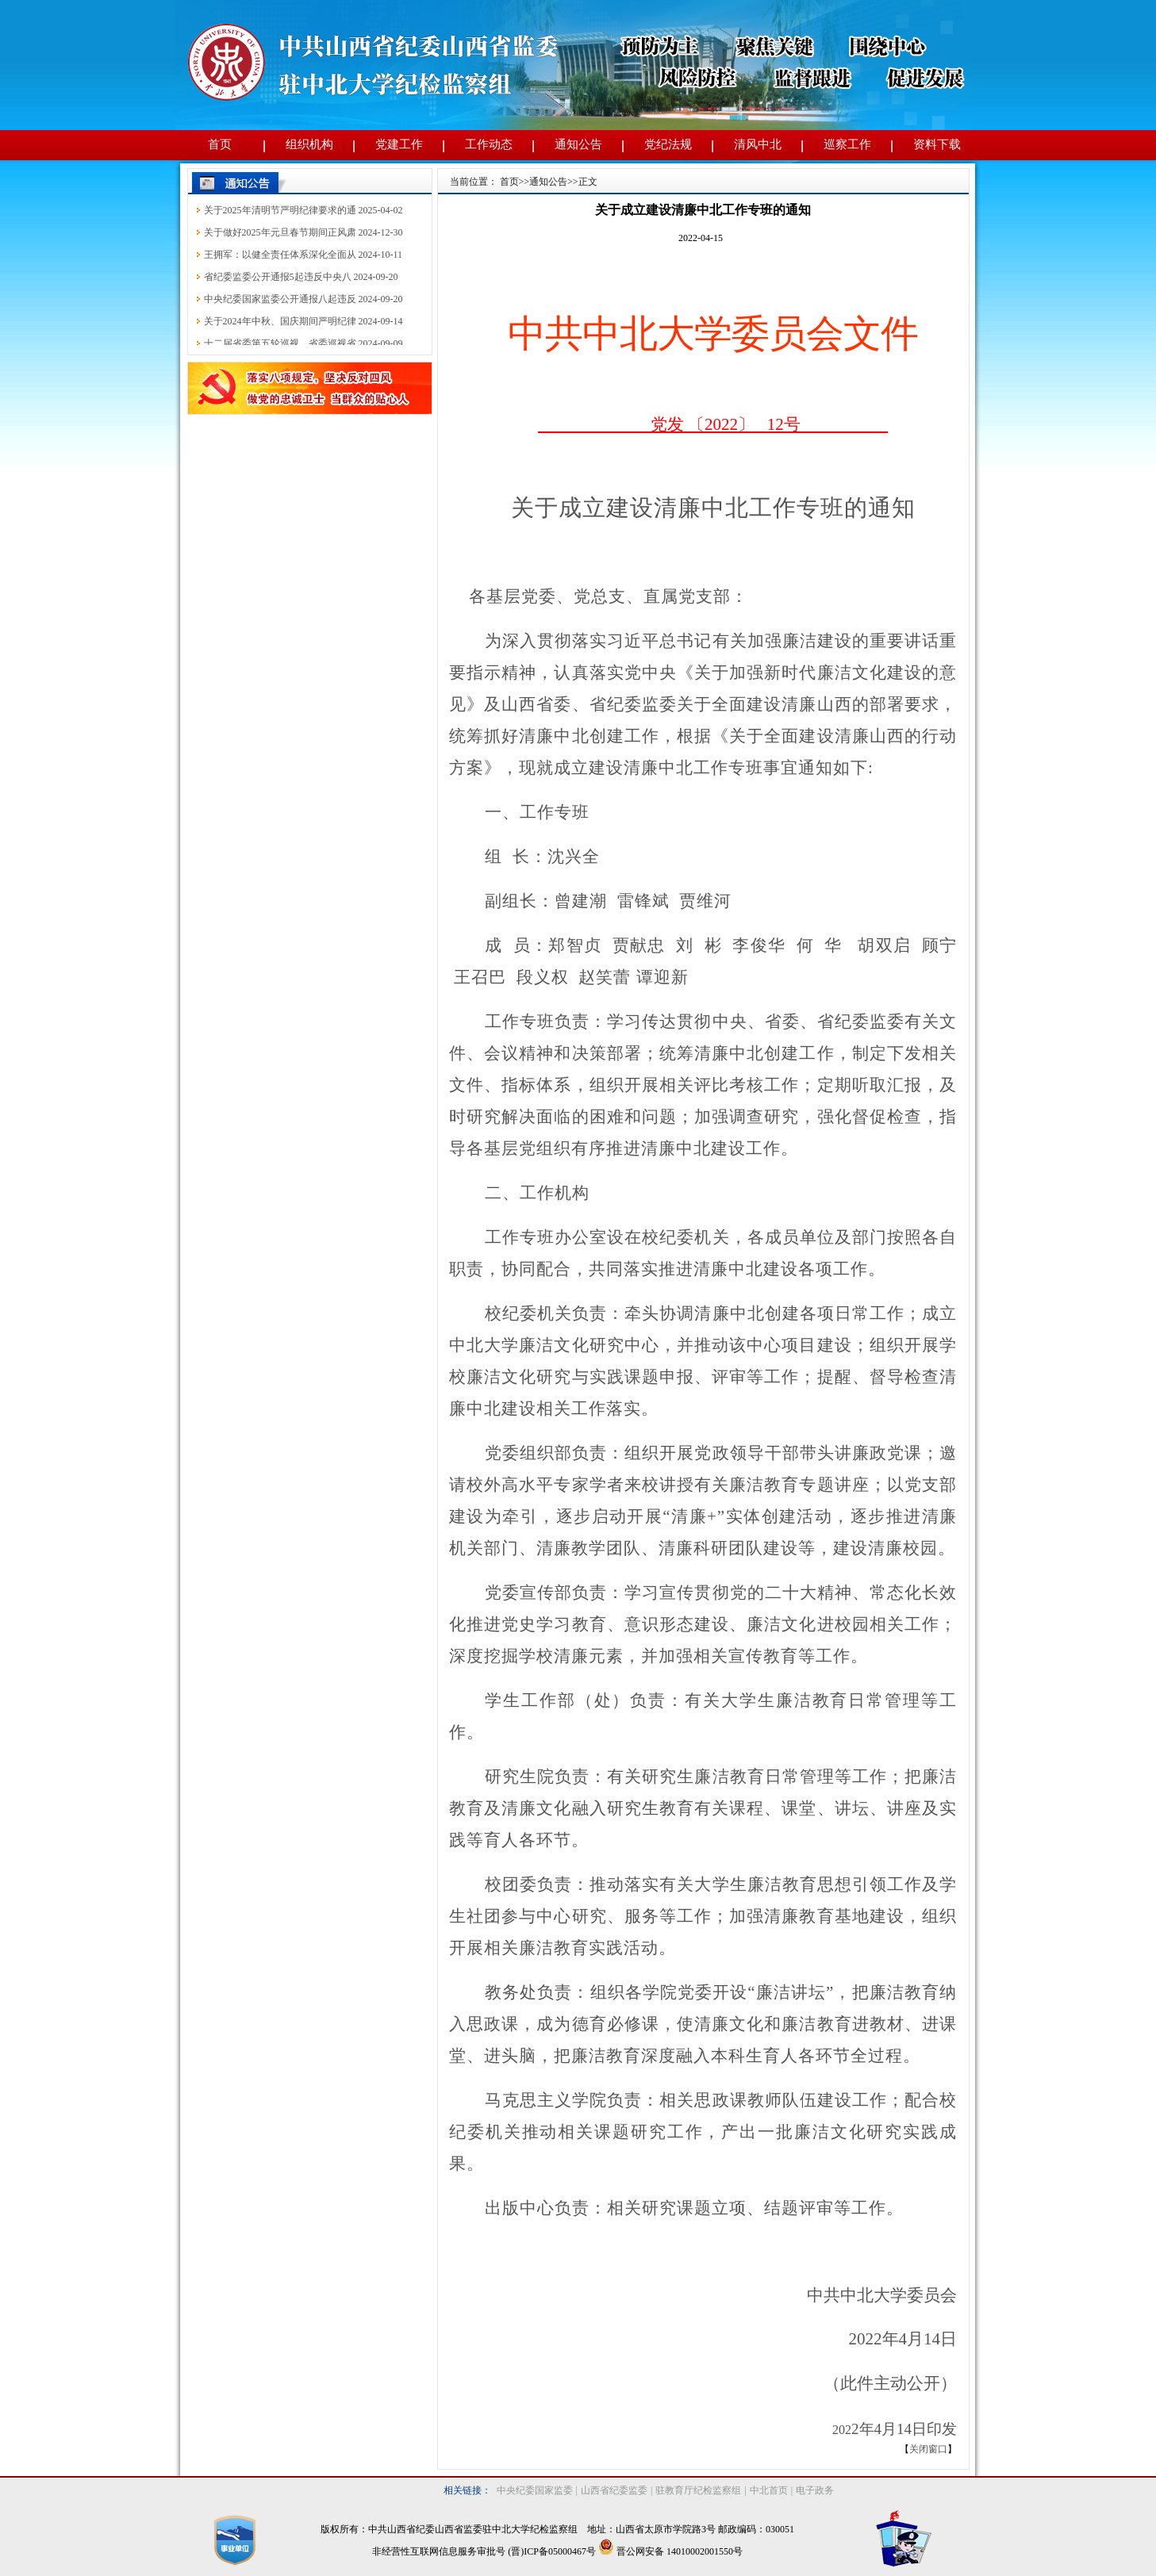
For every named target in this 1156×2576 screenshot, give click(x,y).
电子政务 (815, 2490)
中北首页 (769, 2490)
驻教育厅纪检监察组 (698, 2490)
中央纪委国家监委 (535, 2490)
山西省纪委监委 (614, 2490)
